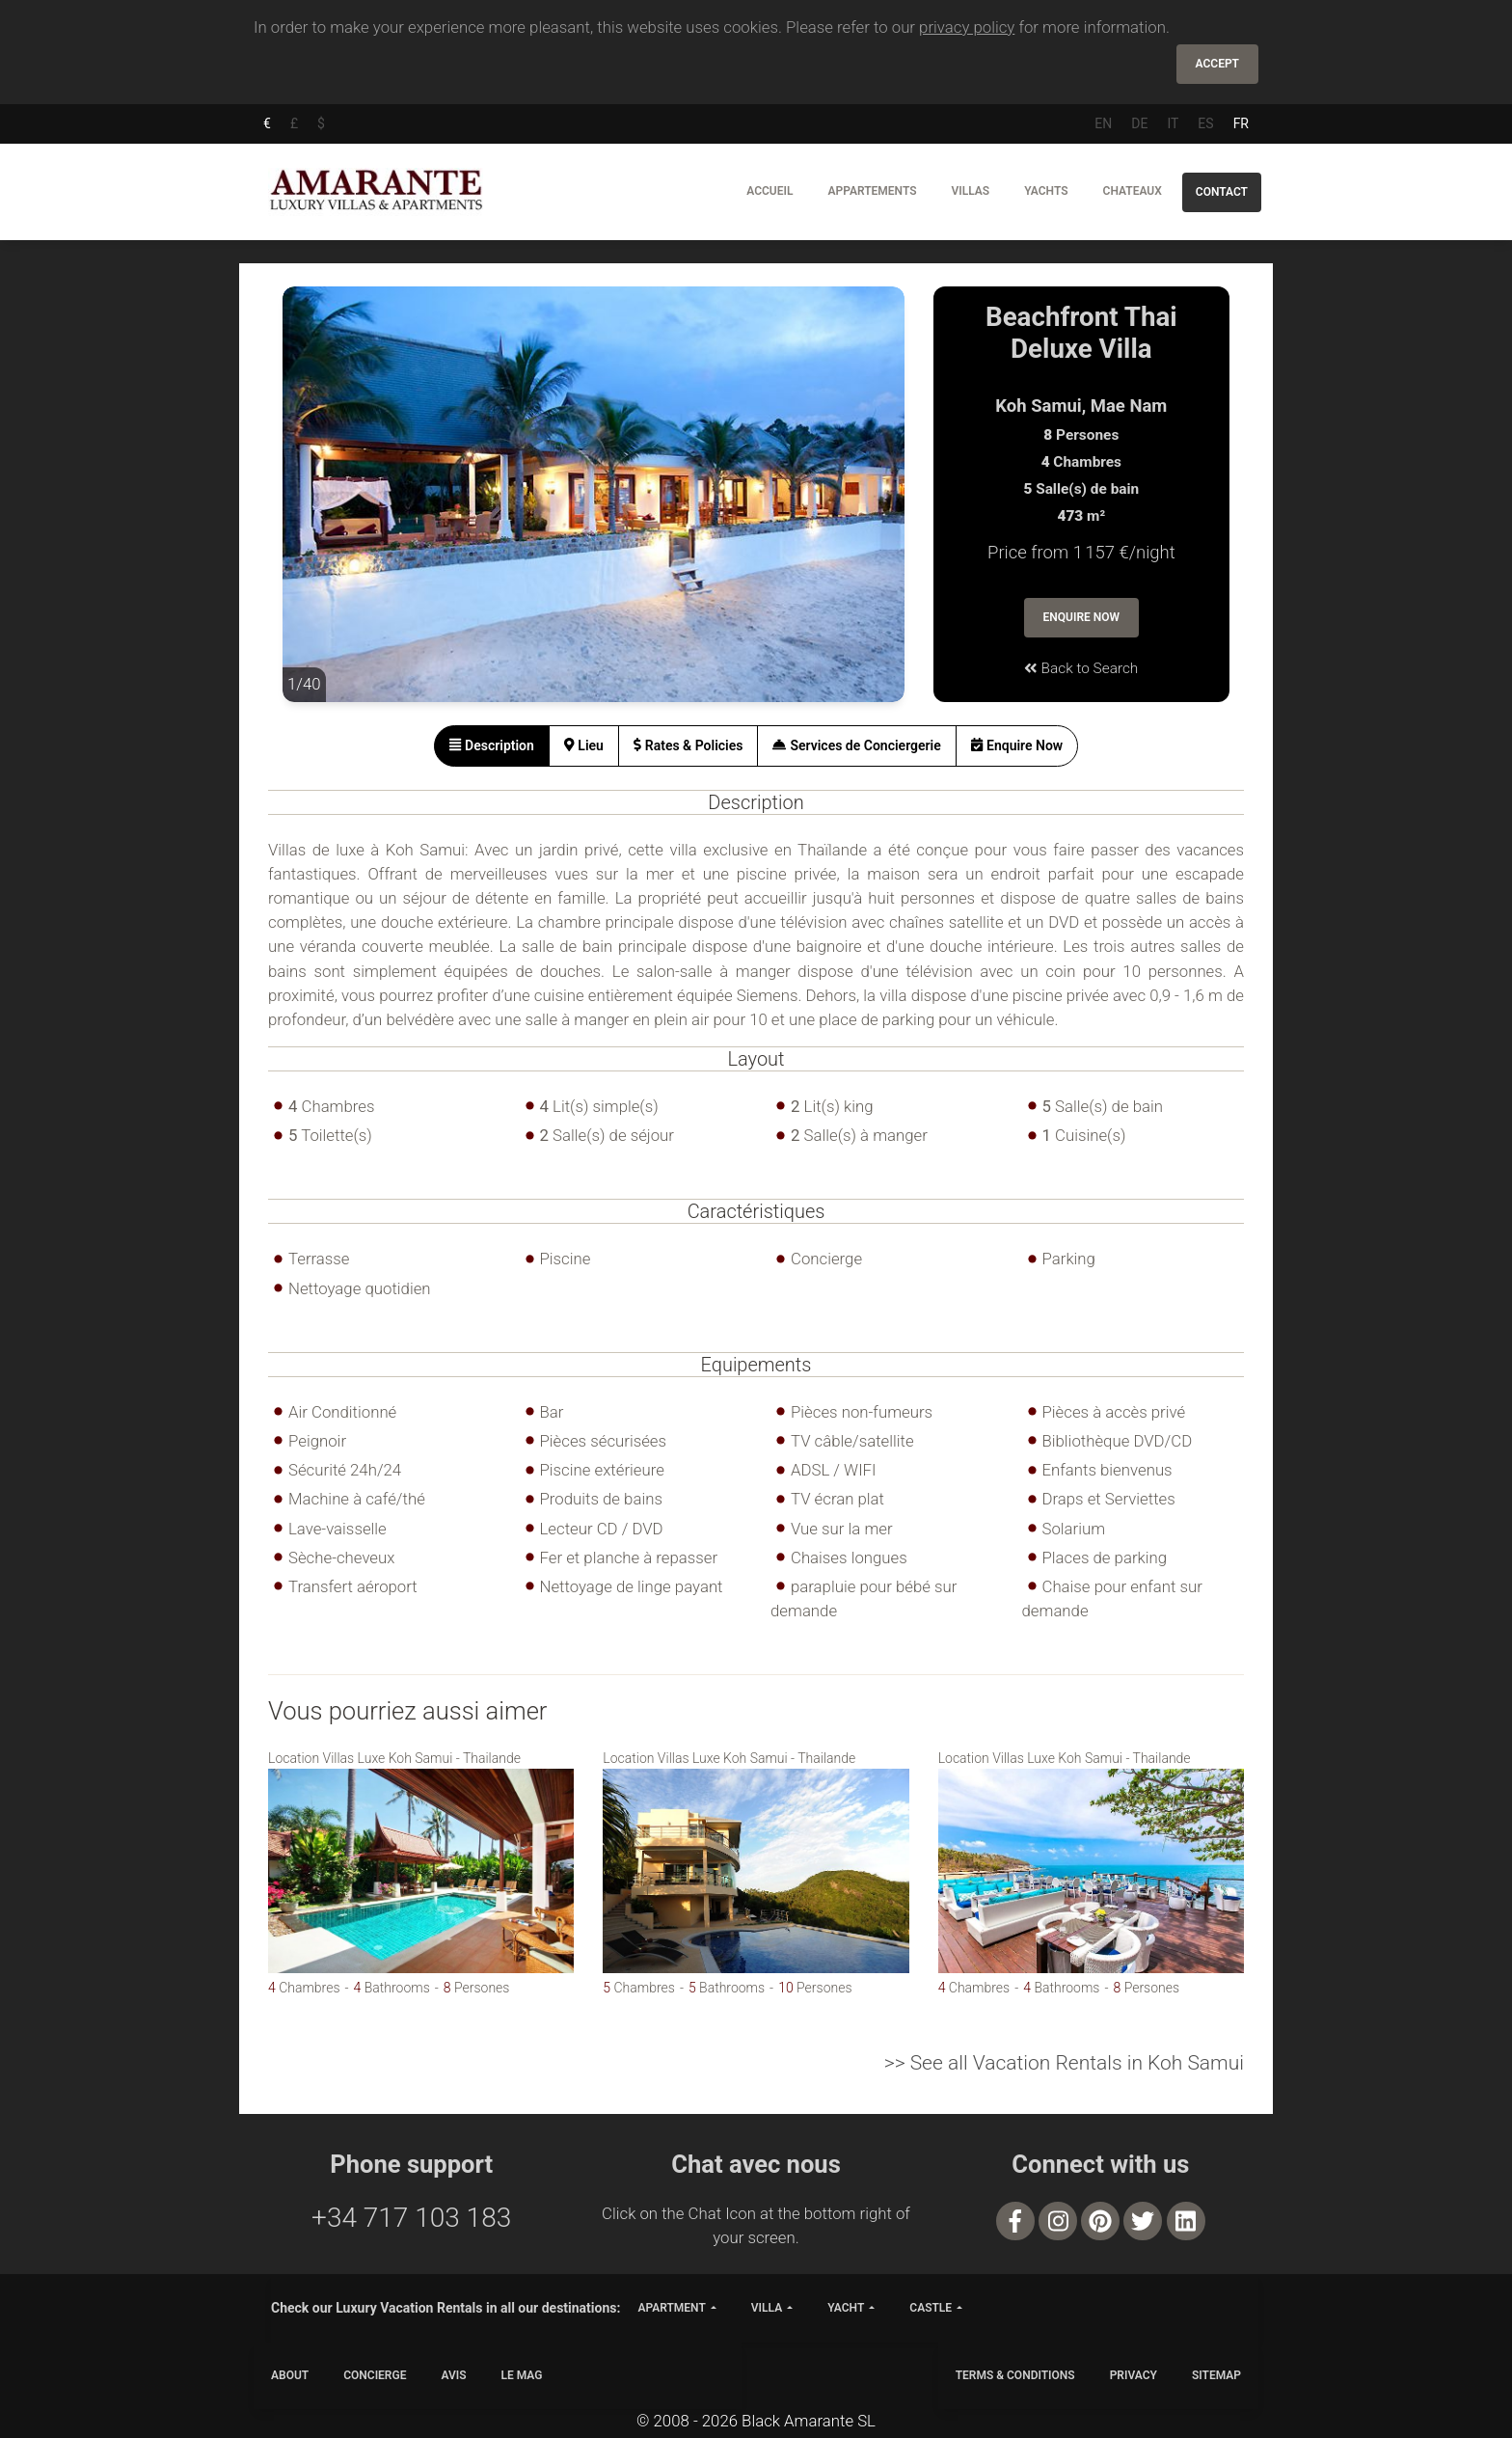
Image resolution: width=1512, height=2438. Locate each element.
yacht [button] (845, 2308)
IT (1172, 123)
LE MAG (522, 2375)
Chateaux (1132, 191)
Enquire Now (1081, 617)
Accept (1217, 63)
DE (1139, 123)
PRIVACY (1133, 2375)
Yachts (1045, 191)
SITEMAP (1216, 2375)
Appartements (871, 191)
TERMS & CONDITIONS (1015, 2375)
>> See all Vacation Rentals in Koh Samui (1064, 2062)
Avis (453, 2375)
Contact (1222, 192)
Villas (971, 191)
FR (1241, 123)
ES (1205, 123)
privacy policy (966, 27)
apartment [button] (671, 2308)
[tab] (492, 746)
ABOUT (290, 2375)
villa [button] (766, 2308)
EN (1103, 123)
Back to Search (1081, 668)
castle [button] (930, 2308)
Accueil (769, 191)
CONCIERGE (374, 2375)
